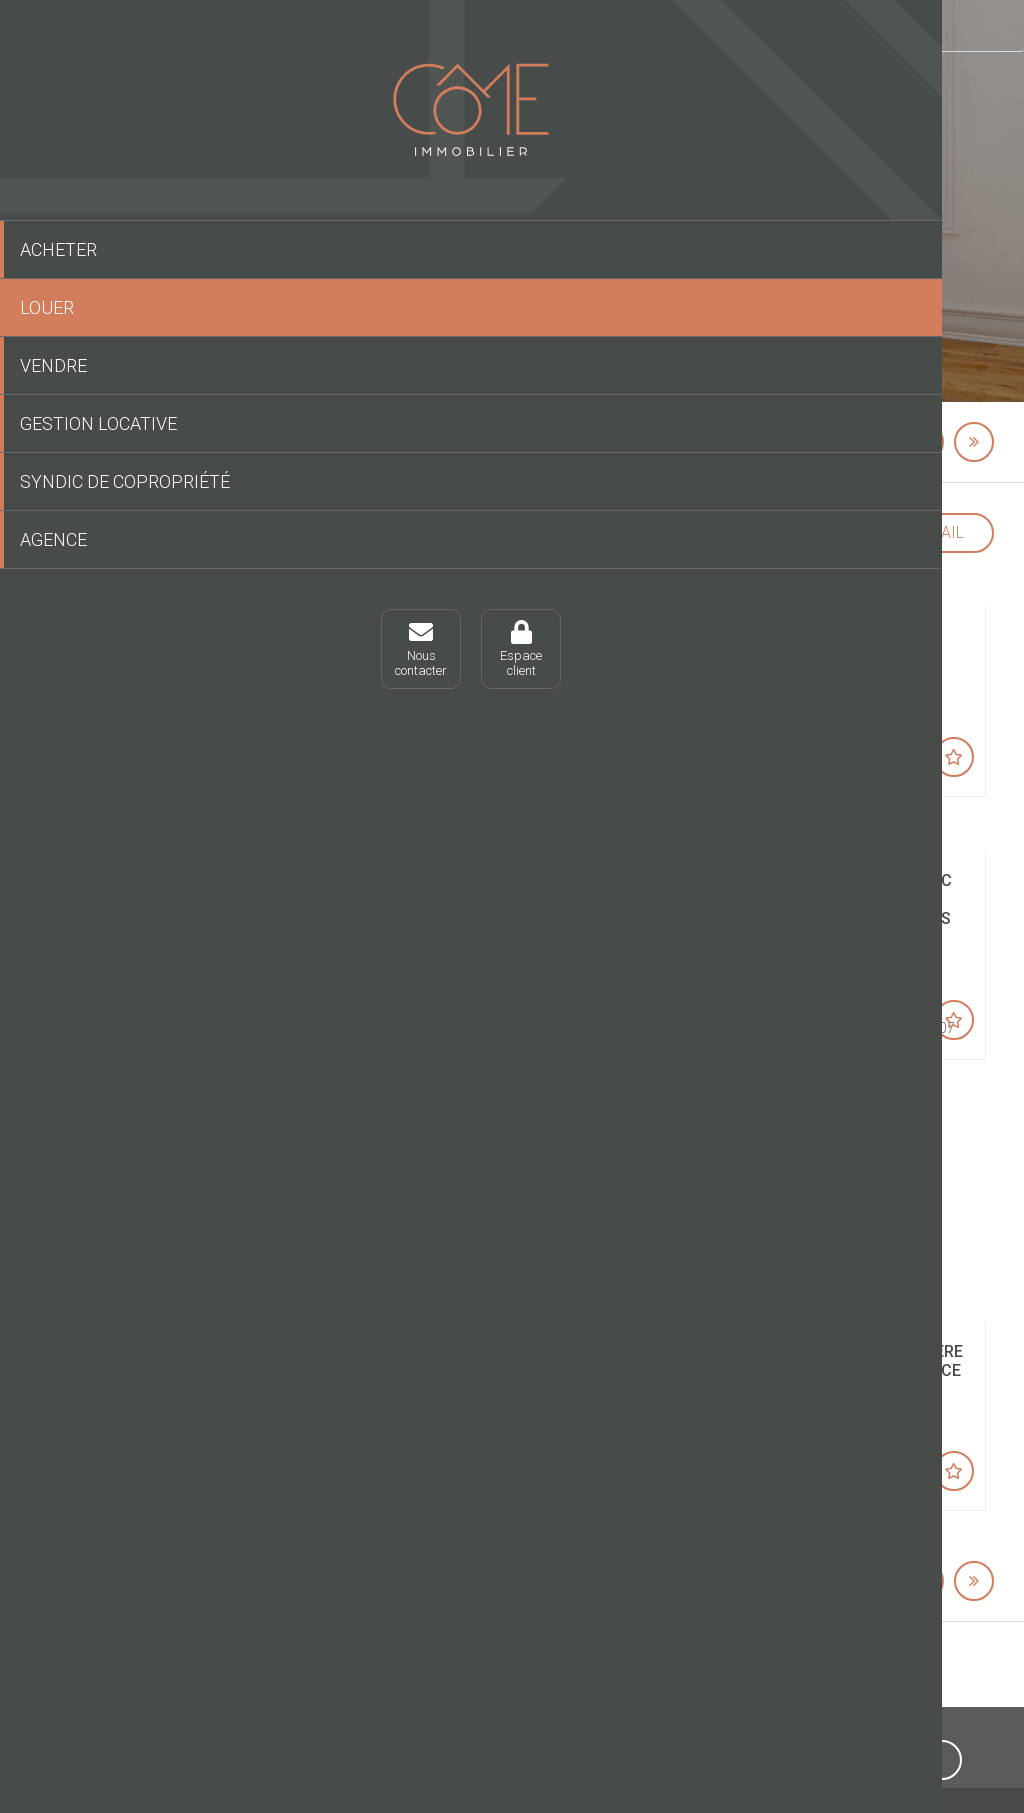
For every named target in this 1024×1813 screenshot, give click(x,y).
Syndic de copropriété (78, 495)
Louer (47, 307)
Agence (53, 566)
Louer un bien (360, 25)
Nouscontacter (60, 675)
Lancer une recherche (622, 326)
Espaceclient (160, 675)
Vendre (53, 365)
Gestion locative (98, 423)
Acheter (58, 249)
